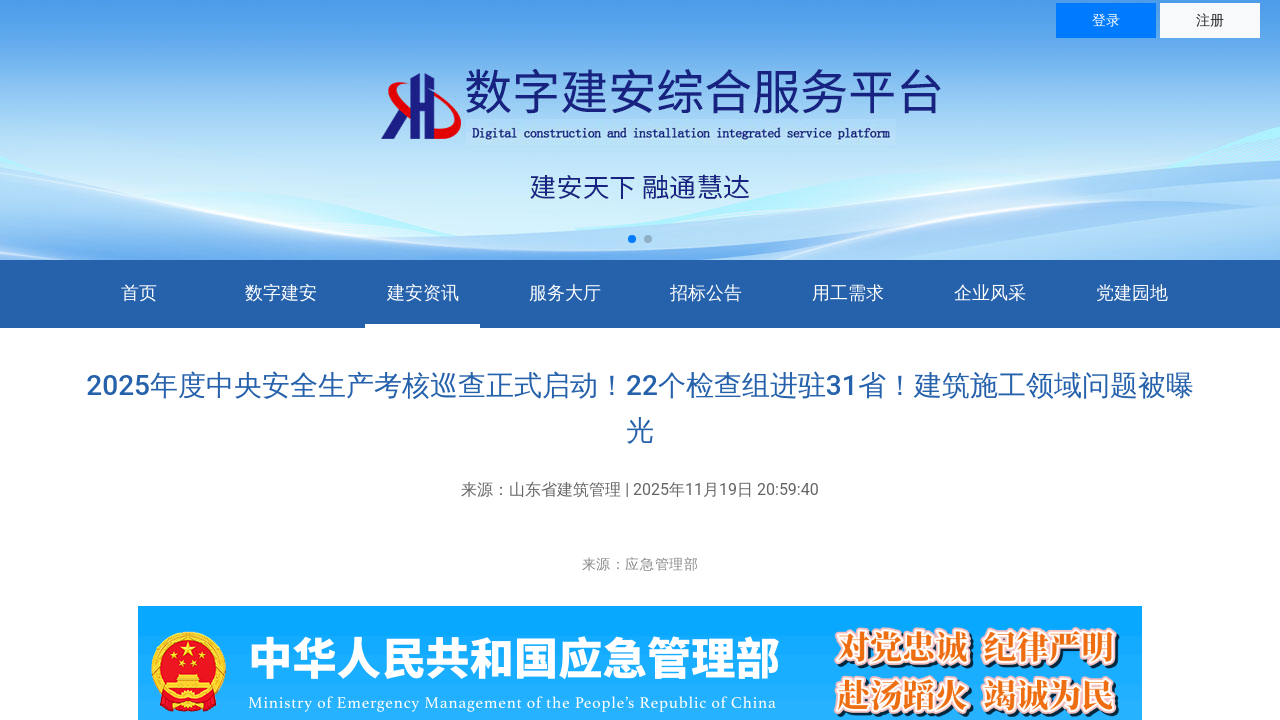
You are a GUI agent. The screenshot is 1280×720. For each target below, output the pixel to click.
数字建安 (281, 292)
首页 (139, 292)
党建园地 (1132, 292)
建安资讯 (423, 292)
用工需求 (848, 292)
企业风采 (990, 292)
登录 (1106, 20)
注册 (1210, 20)
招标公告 (706, 292)
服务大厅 (565, 292)
